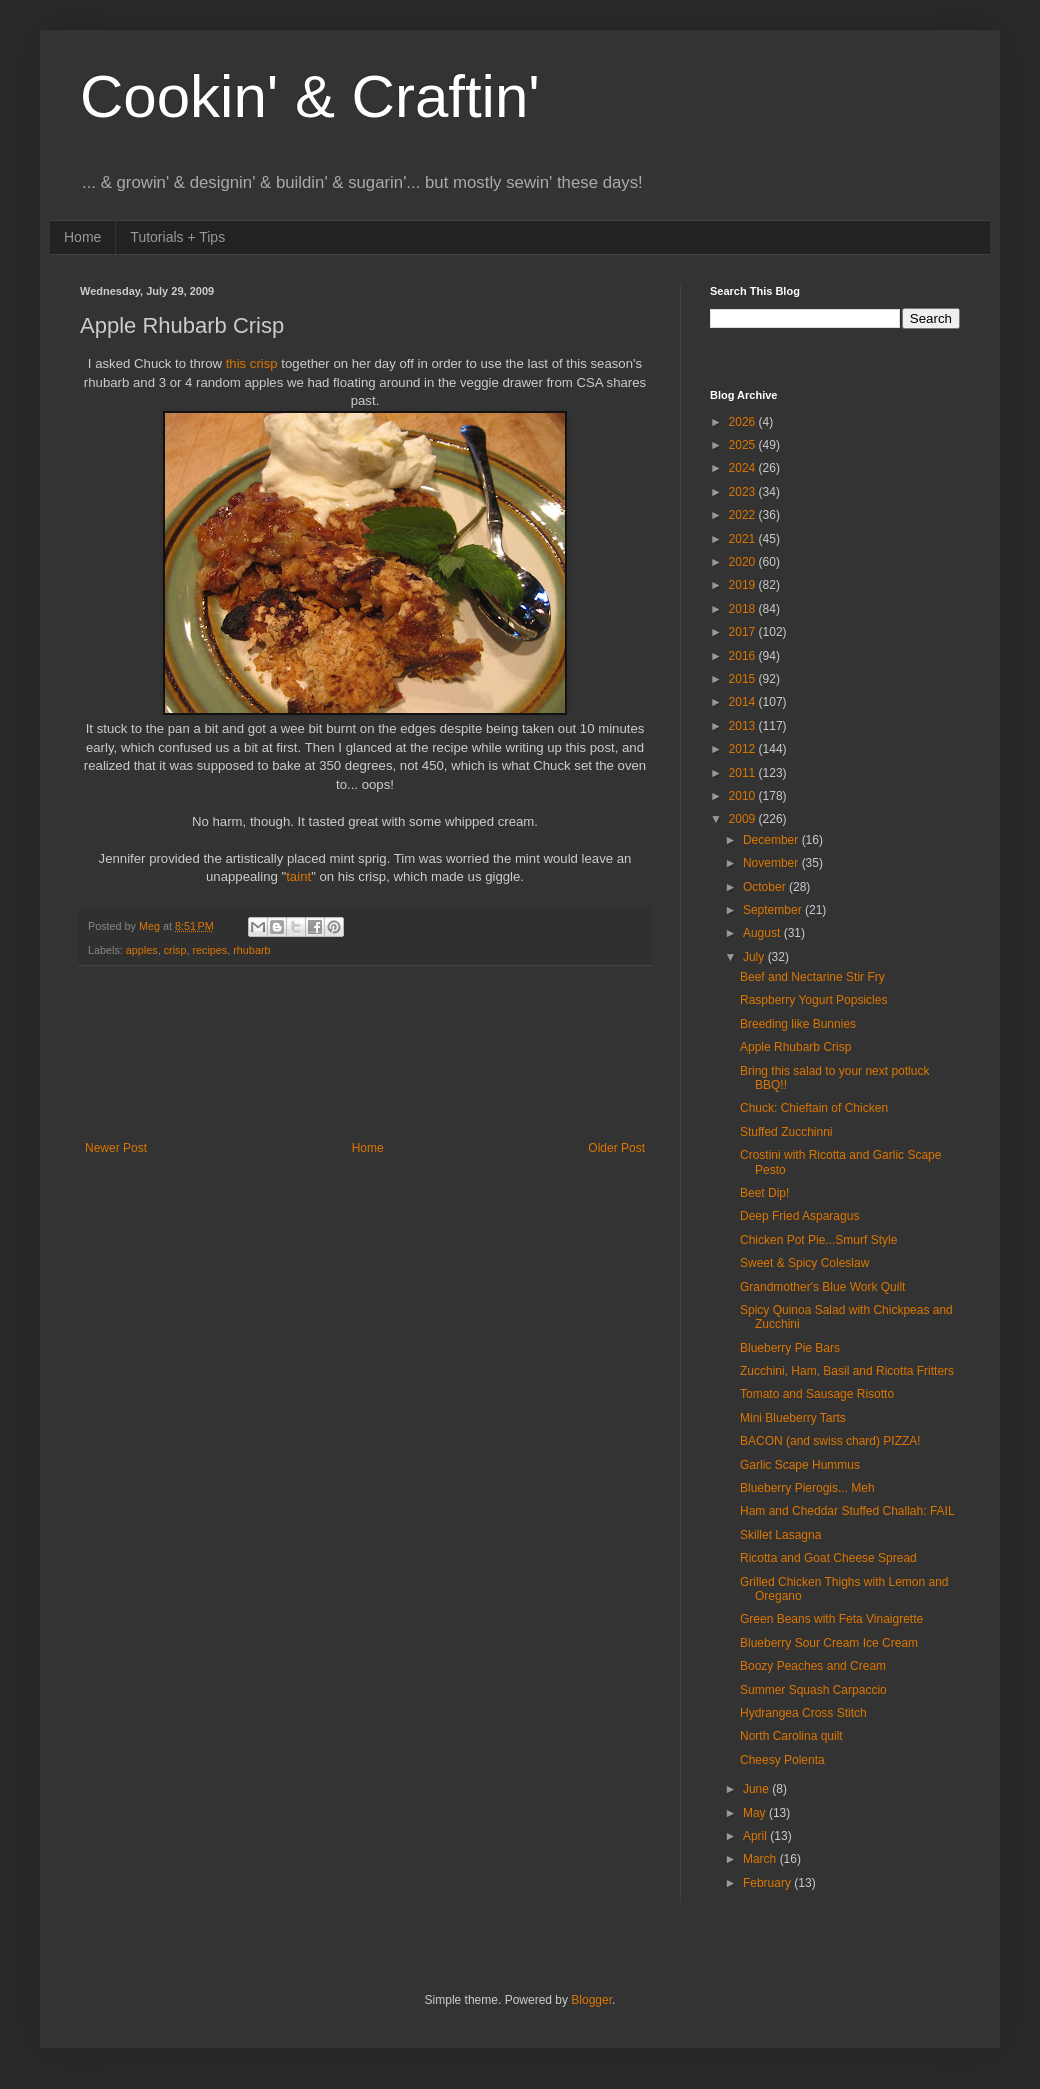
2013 (744, 726)
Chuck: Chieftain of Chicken (814, 1108)
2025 (744, 445)
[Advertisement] (365, 1053)
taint (298, 876)
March (761, 1859)
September (774, 910)
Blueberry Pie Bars (790, 1348)
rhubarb (251, 950)
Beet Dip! (764, 1193)
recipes (209, 950)
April (756, 1836)
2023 (744, 492)
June (757, 1789)
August (763, 933)
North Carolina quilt (791, 1736)
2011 (744, 773)
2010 (744, 796)
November (772, 863)
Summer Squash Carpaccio (813, 1690)
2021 (744, 539)
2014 (744, 702)
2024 (744, 468)
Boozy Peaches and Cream (813, 1666)
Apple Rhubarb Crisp (795, 1047)
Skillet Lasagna (780, 1535)
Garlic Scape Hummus (800, 1465)
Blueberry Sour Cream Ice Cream (829, 1643)
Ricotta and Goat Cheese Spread (828, 1558)
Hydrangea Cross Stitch (803, 1713)
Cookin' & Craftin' (310, 96)
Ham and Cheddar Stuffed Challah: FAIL (847, 1511)
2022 (744, 515)
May (756, 1813)
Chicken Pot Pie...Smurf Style (818, 1240)
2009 (744, 819)
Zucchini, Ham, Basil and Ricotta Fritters (847, 1371)
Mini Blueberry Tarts (793, 1418)
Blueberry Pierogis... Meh (807, 1488)
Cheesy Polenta (782, 1760)
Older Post (616, 1148)
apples (142, 950)
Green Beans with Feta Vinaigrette (831, 1619)
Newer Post (116, 1148)
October (766, 887)
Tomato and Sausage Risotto (817, 1394)
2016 (744, 656)
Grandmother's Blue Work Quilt (822, 1287)
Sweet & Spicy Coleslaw (804, 1263)
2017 (744, 632)
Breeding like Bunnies (798, 1024)
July (755, 957)
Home (82, 237)
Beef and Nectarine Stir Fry (812, 977)
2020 (744, 562)
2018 (744, 609)
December (772, 840)
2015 (744, 679)
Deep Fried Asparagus (799, 1216)
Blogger (591, 2000)
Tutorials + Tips (177, 237)
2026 (744, 422)
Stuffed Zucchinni (786, 1132)
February (768, 1883)
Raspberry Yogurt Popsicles (813, 1000)
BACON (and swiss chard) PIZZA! (830, 1441)
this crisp (252, 363)
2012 (744, 749)
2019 (744, 585)
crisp (175, 950)
